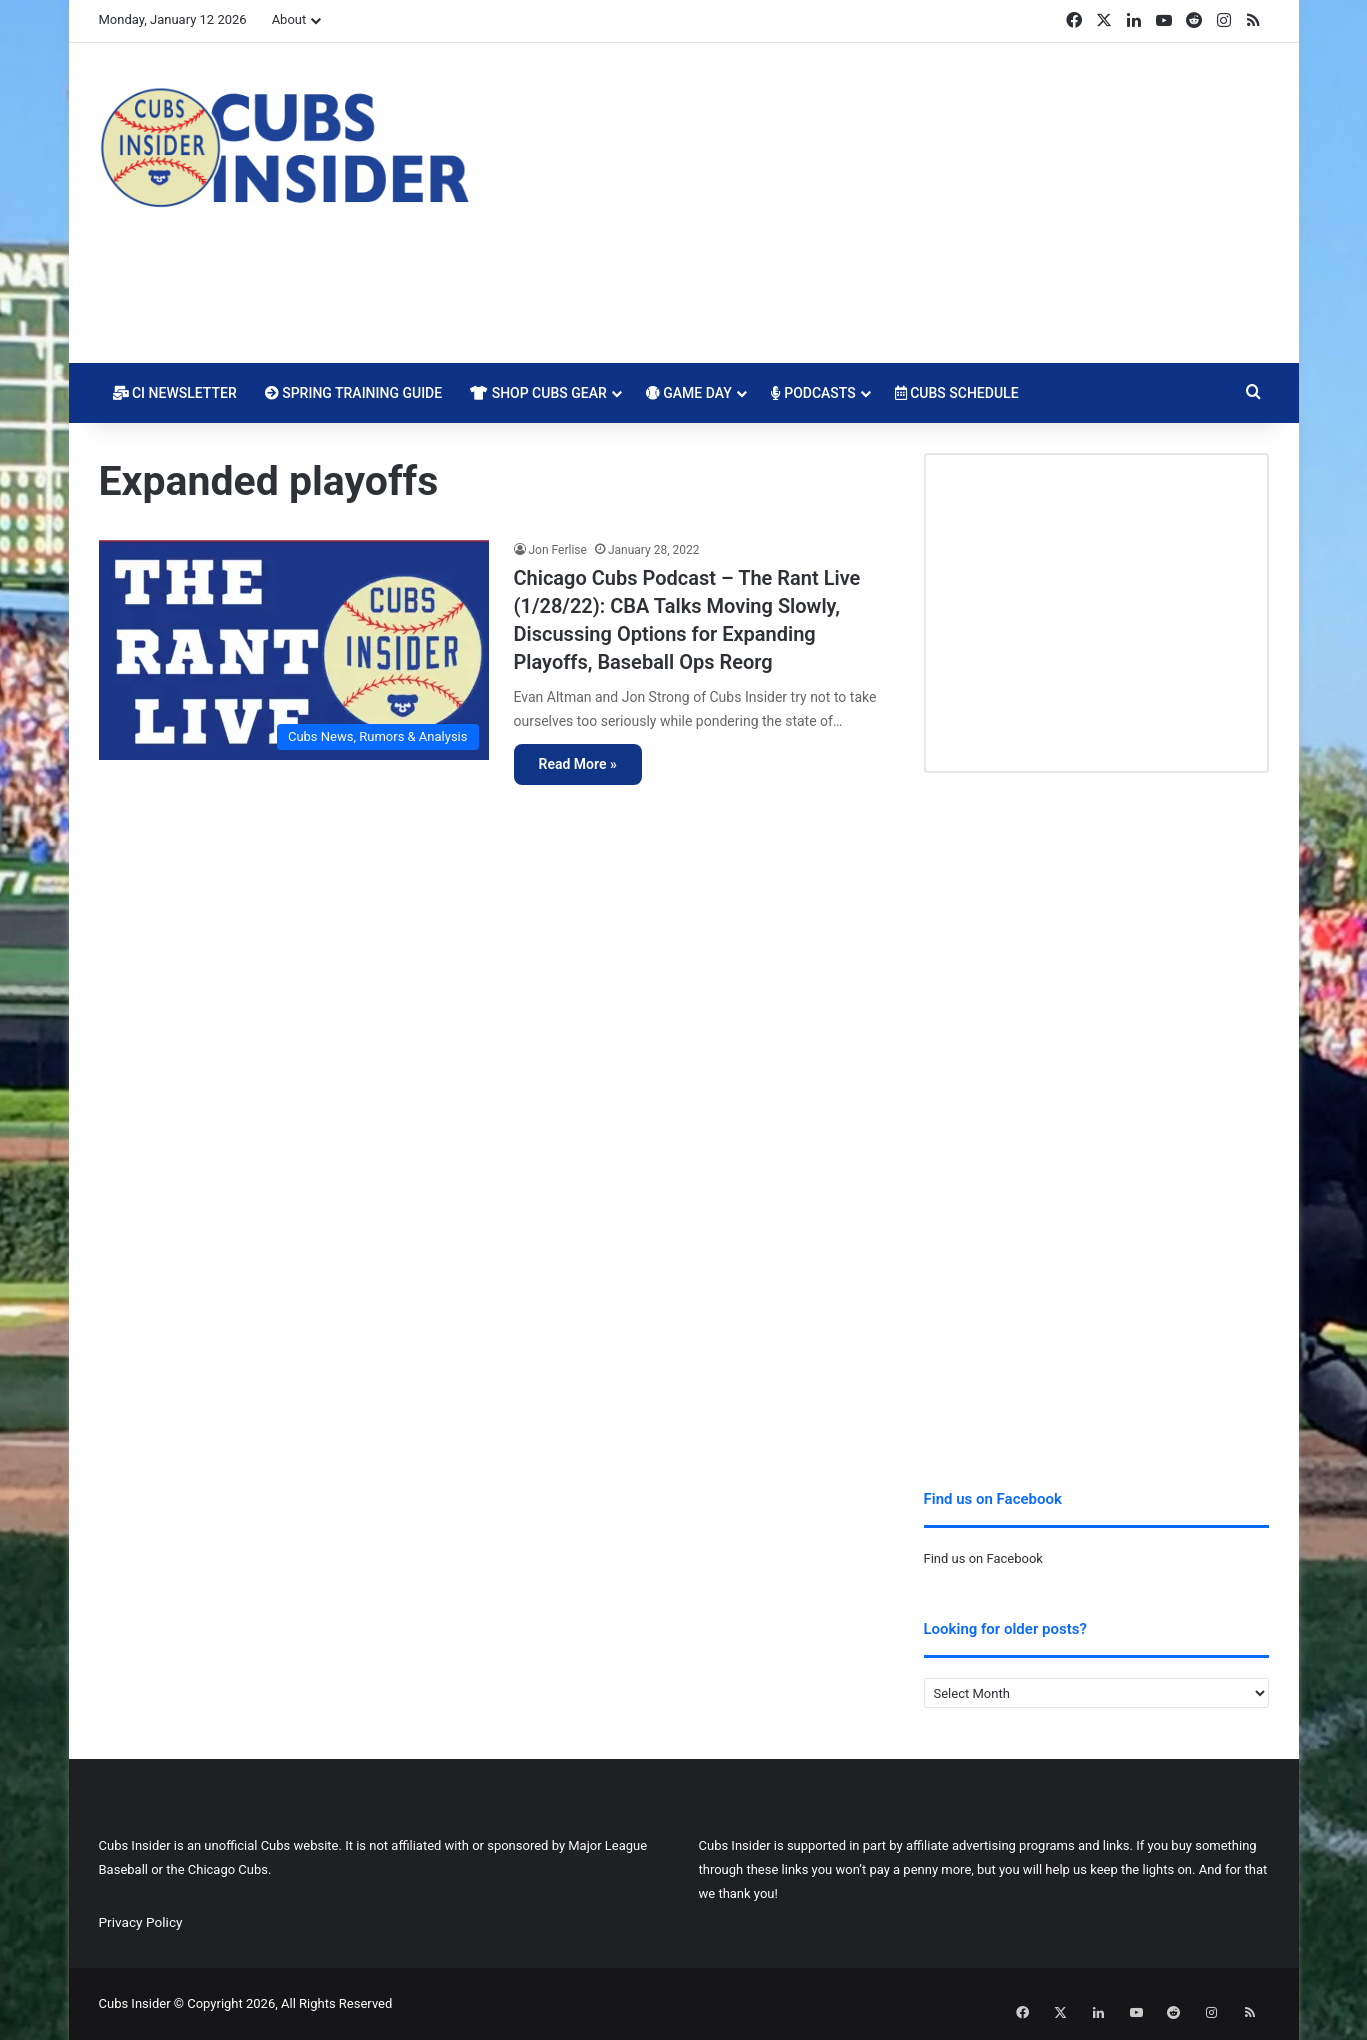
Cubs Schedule (957, 393)
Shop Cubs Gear (538, 393)
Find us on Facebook (983, 1558)
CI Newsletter (175, 393)
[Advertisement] (884, 203)
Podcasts (813, 393)
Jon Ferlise (558, 550)
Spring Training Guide (353, 393)
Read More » (578, 764)
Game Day (689, 393)
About (289, 19)
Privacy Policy (141, 1922)
